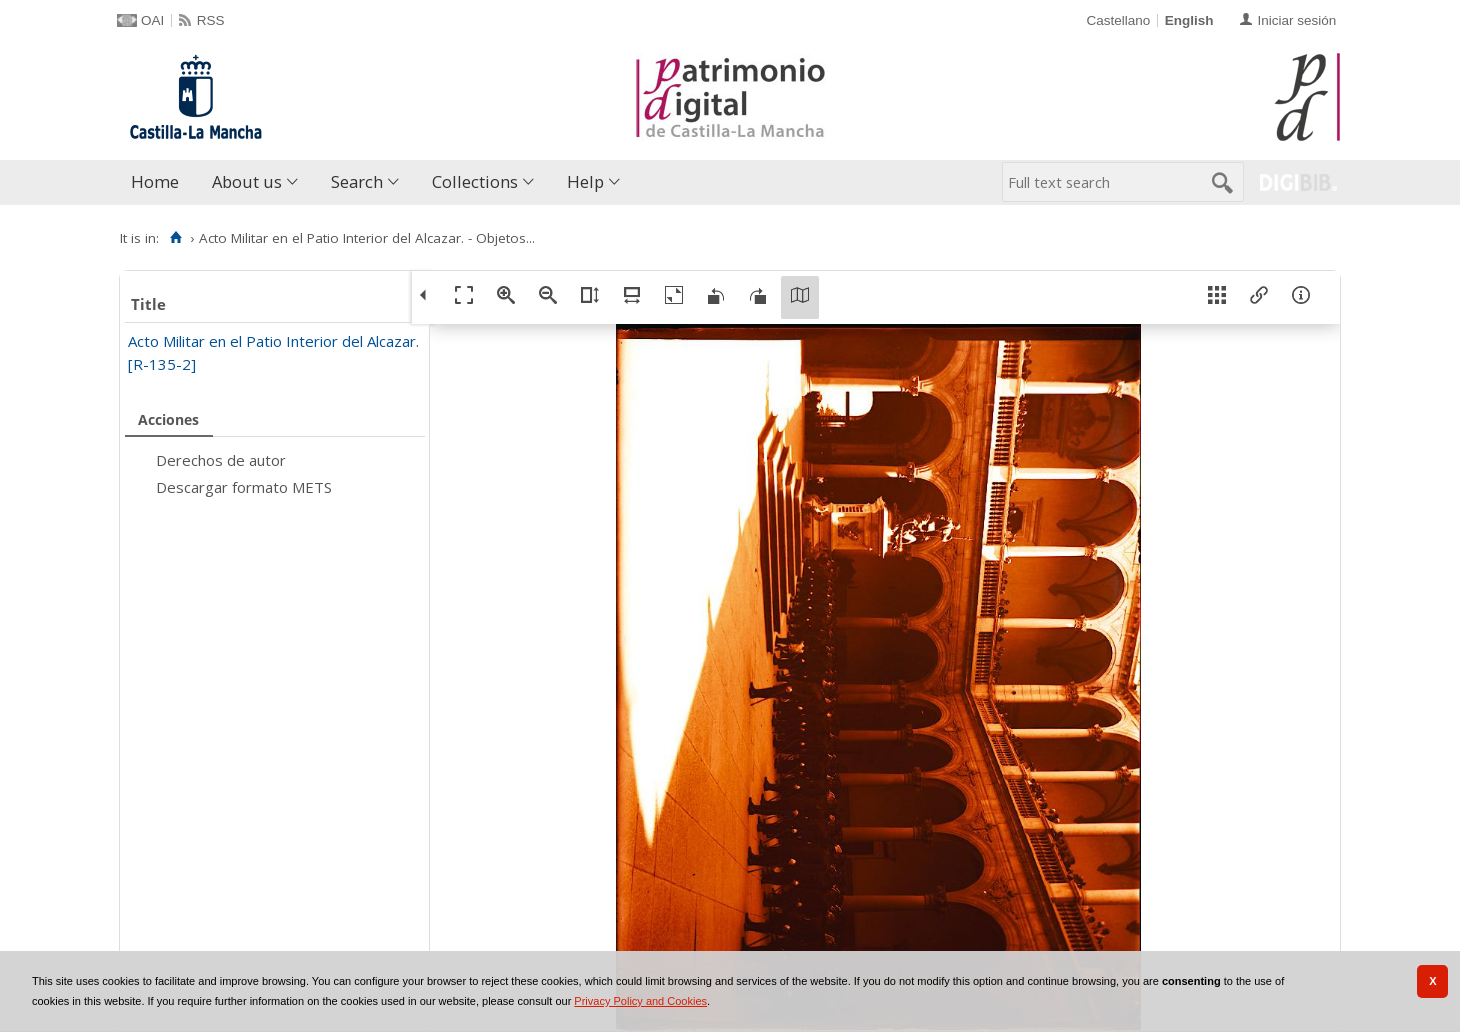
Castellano (1118, 20)
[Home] (175, 238)
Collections (475, 181)
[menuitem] (159, 182)
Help (585, 181)
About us (247, 181)
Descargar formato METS (244, 487)
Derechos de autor (221, 460)
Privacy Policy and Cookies (640, 1001)
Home (155, 181)
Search (357, 181)
